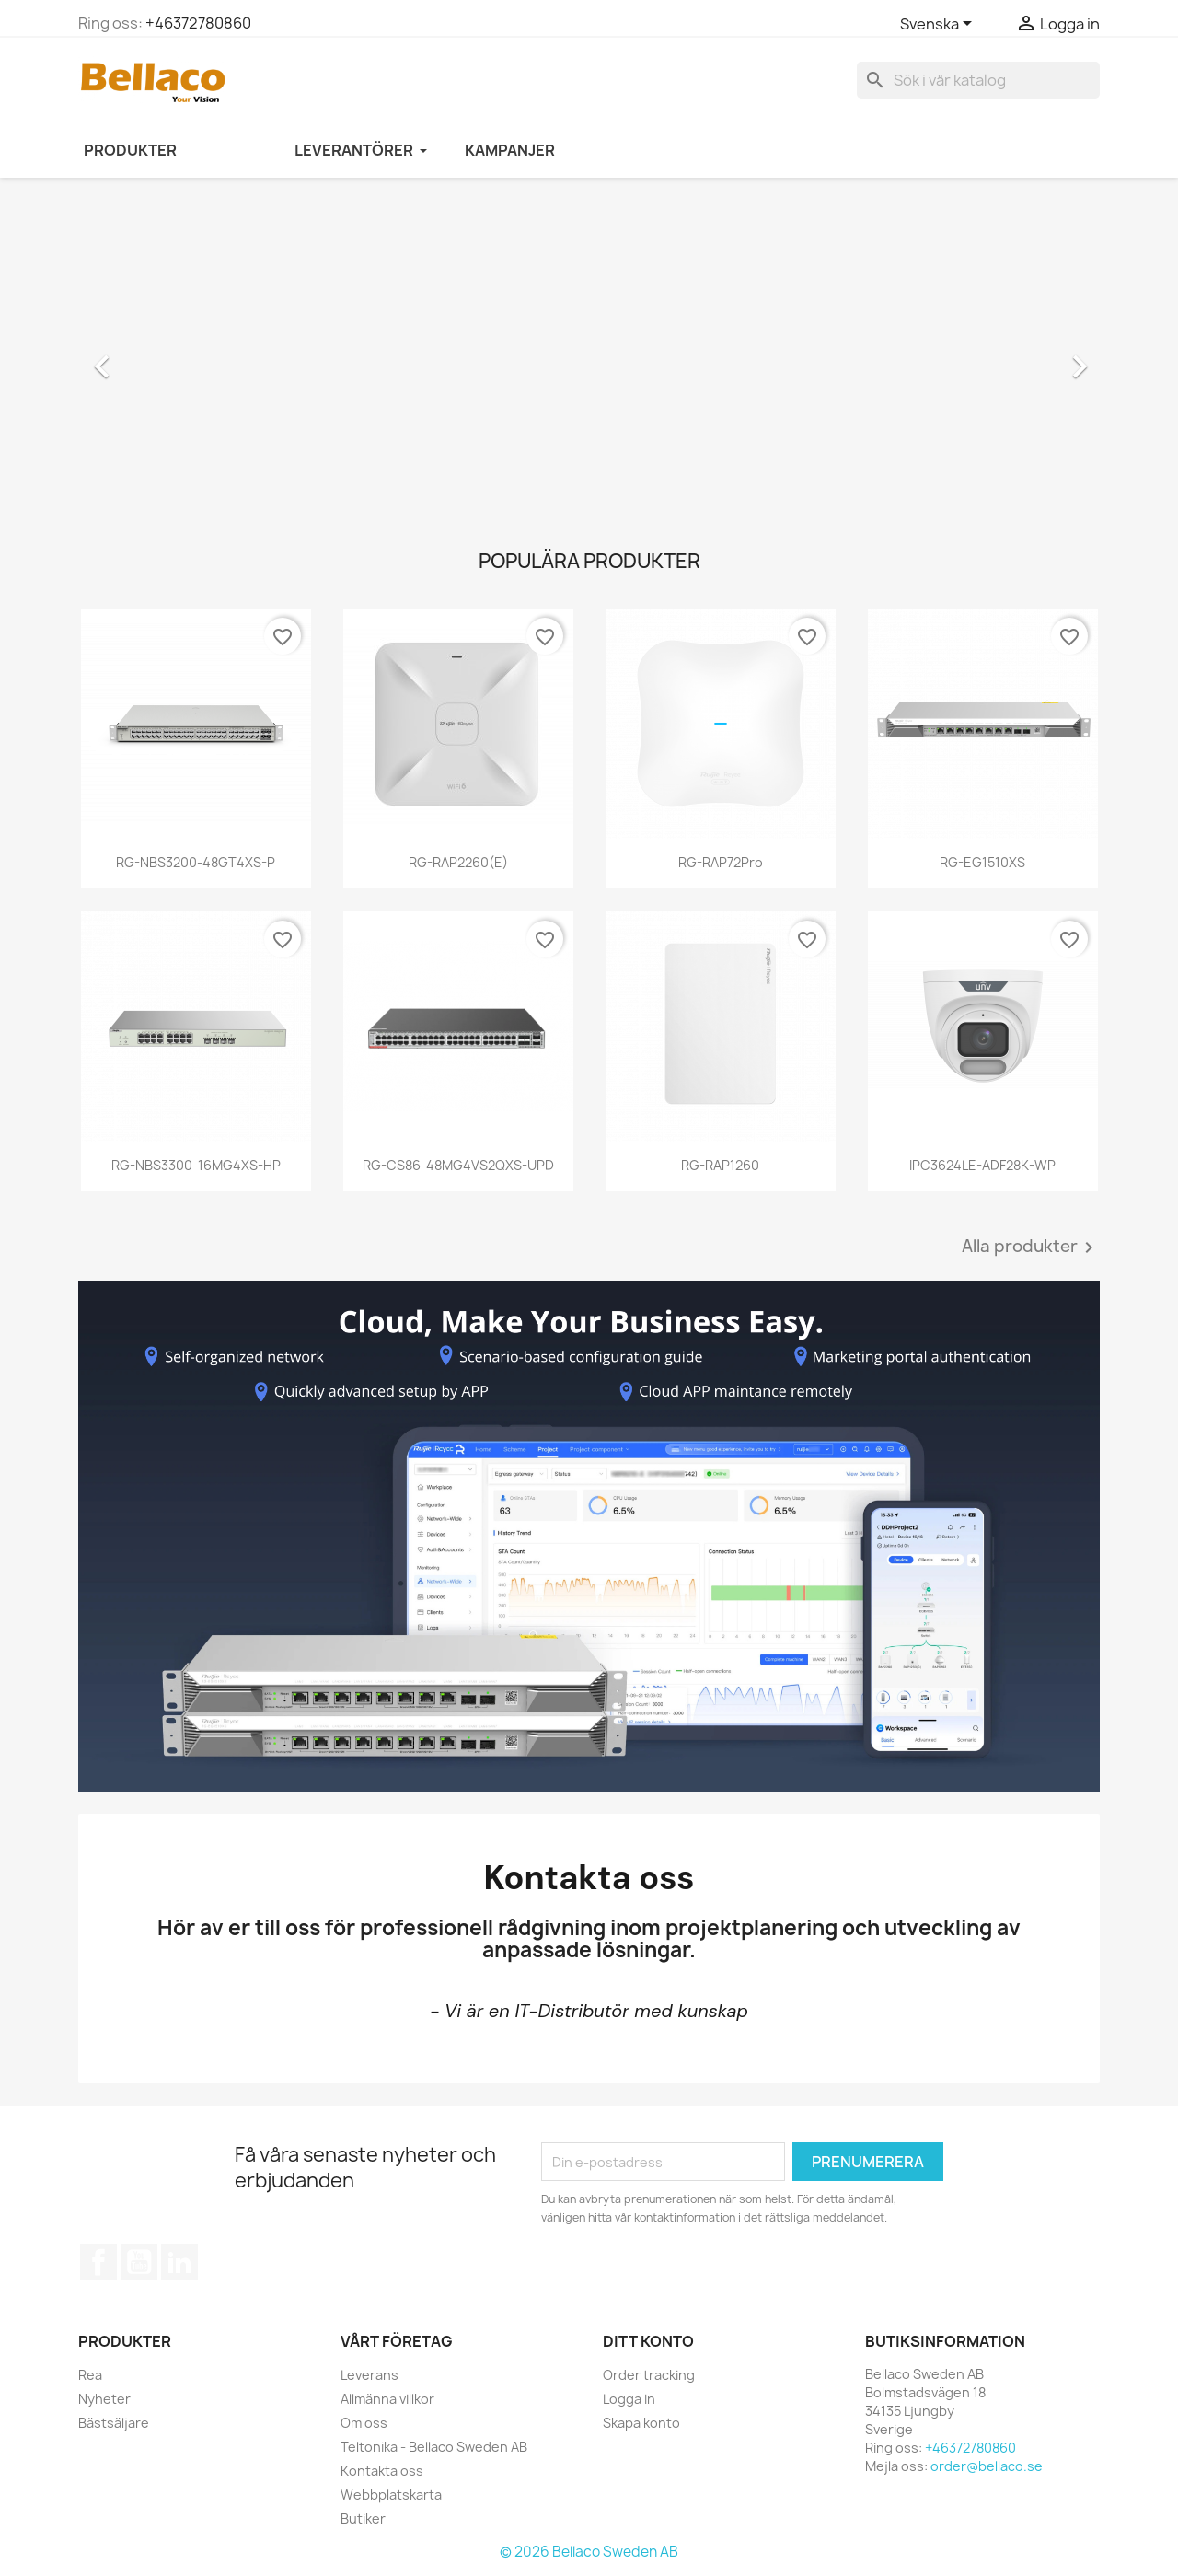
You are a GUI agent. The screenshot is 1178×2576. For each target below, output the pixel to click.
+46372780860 (198, 23)
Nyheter (104, 2399)
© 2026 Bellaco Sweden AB (589, 2551)
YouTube (139, 2262)
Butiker (363, 2518)
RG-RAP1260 (720, 1165)
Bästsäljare (113, 2422)
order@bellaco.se (986, 2466)
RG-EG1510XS (982, 862)
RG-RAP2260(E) (458, 862)
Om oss (364, 2422)
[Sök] (978, 80)
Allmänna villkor (387, 2399)
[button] (155, 357)
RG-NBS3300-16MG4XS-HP (196, 1165)
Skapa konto (641, 2422)
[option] (589, 357)
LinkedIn (179, 2262)
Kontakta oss (382, 2470)
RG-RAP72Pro (720, 862)
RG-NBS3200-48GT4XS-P (195, 862)
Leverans (369, 2375)
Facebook (98, 2262)
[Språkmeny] (939, 25)
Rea (90, 2375)
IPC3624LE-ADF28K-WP (982, 1165)
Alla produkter (1031, 1247)
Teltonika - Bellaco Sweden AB (434, 2446)
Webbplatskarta (391, 2494)
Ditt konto (648, 2341)
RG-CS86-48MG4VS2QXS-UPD (458, 1165)
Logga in (629, 2399)
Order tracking (649, 2375)
